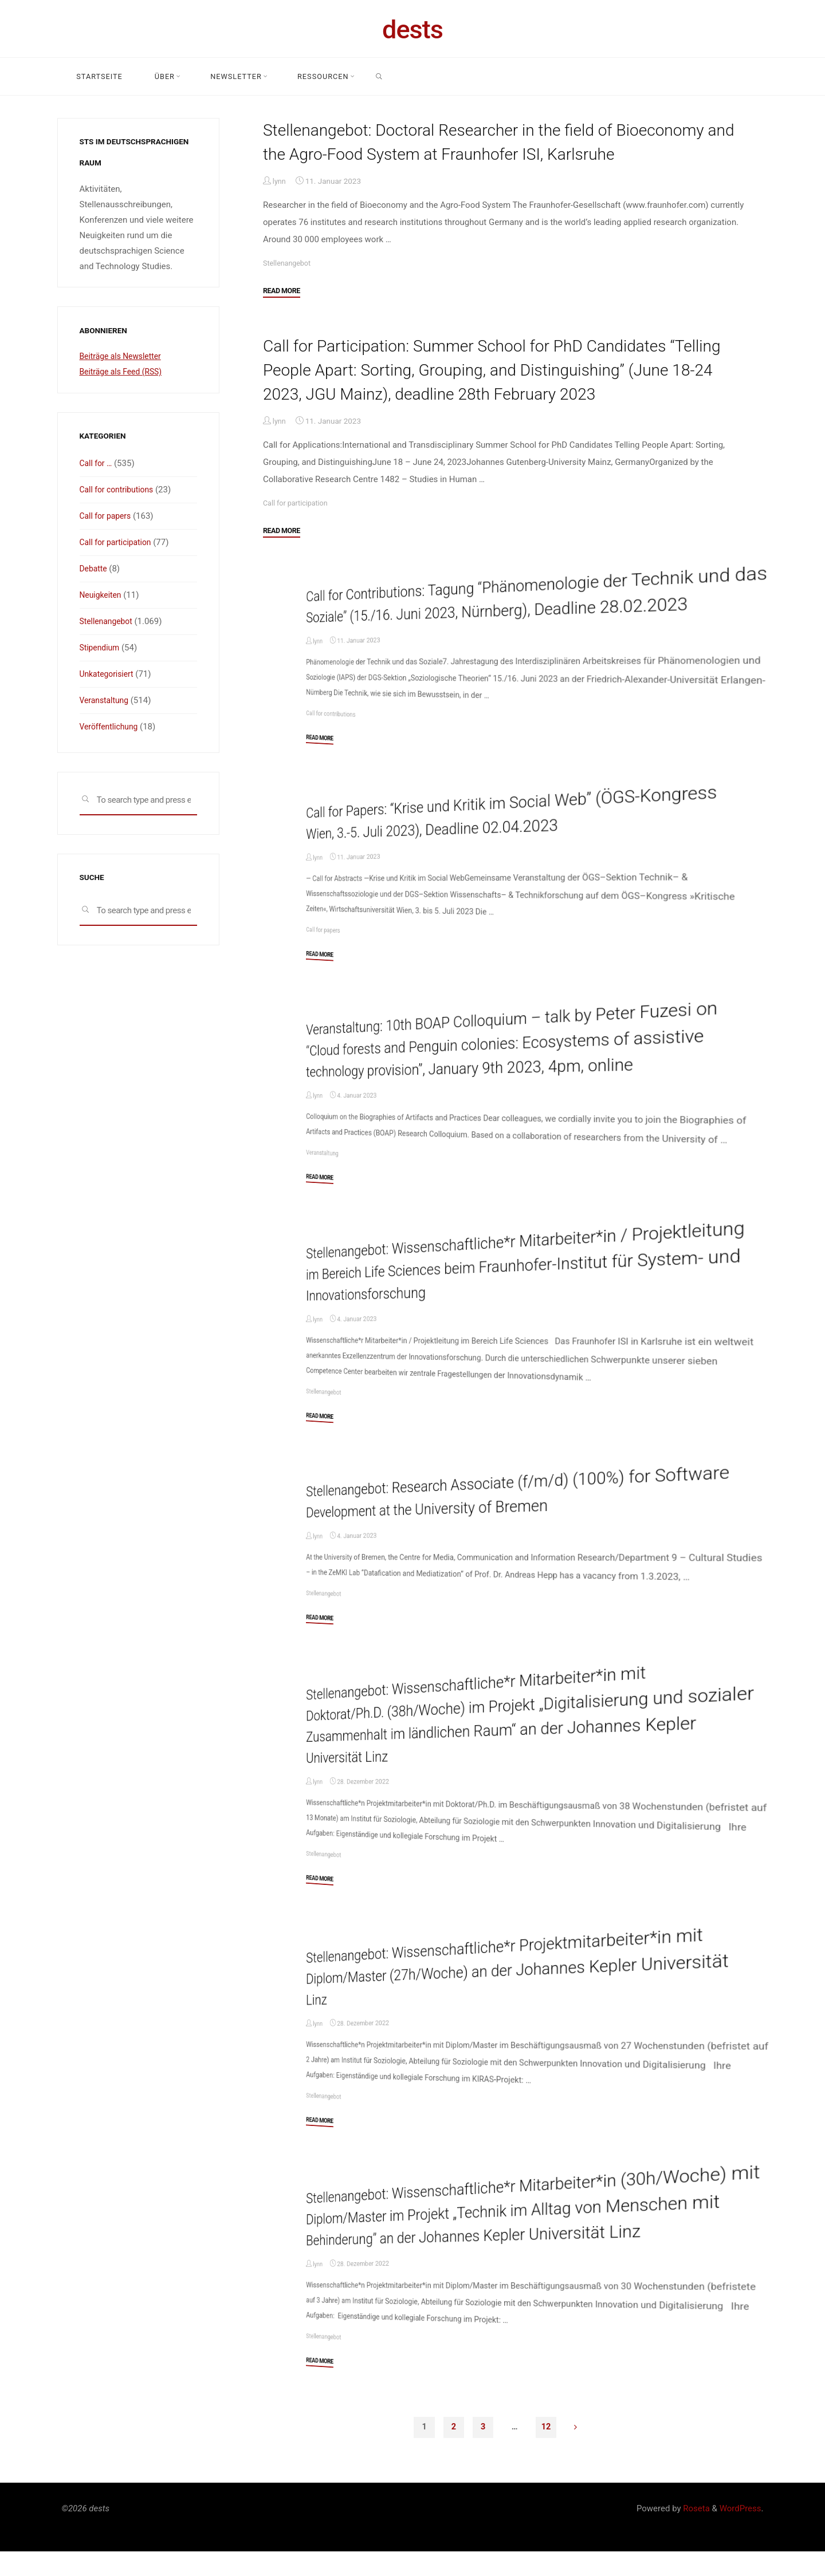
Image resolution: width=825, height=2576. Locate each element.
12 (547, 2451)
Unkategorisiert (109, 674)
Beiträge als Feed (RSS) (124, 371)
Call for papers (324, 953)
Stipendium (101, 647)
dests (412, 29)
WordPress (740, 2533)
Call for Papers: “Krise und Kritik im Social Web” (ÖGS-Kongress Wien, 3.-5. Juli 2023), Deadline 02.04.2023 (530, 834)
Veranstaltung (323, 1176)
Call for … (97, 463)
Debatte (94, 568)
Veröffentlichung (111, 726)
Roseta (695, 2533)
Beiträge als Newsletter (124, 356)
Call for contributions (333, 736)
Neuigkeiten (102, 595)
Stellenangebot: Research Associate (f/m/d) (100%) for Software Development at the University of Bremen (537, 1513)
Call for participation (298, 502)
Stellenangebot (289, 262)
